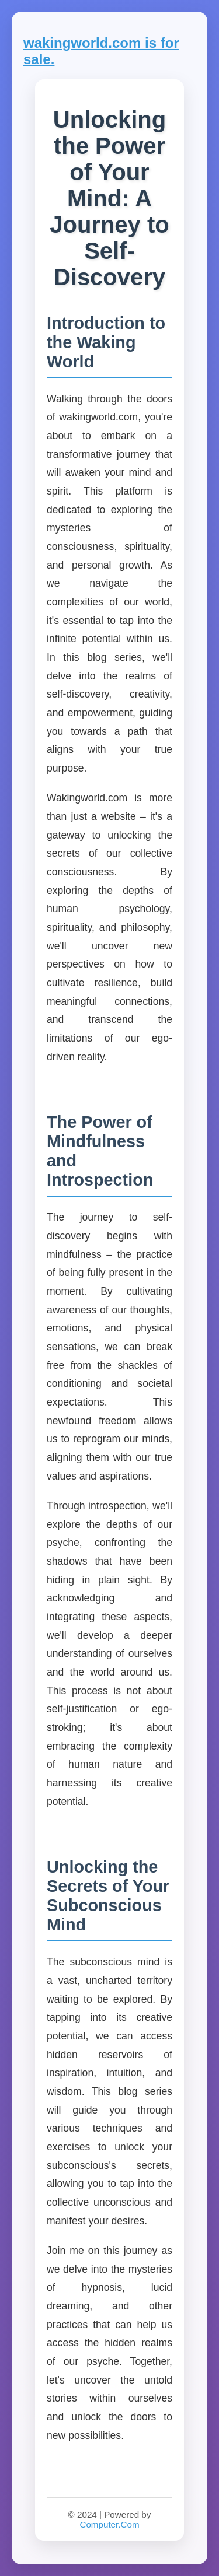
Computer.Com (109, 2524)
